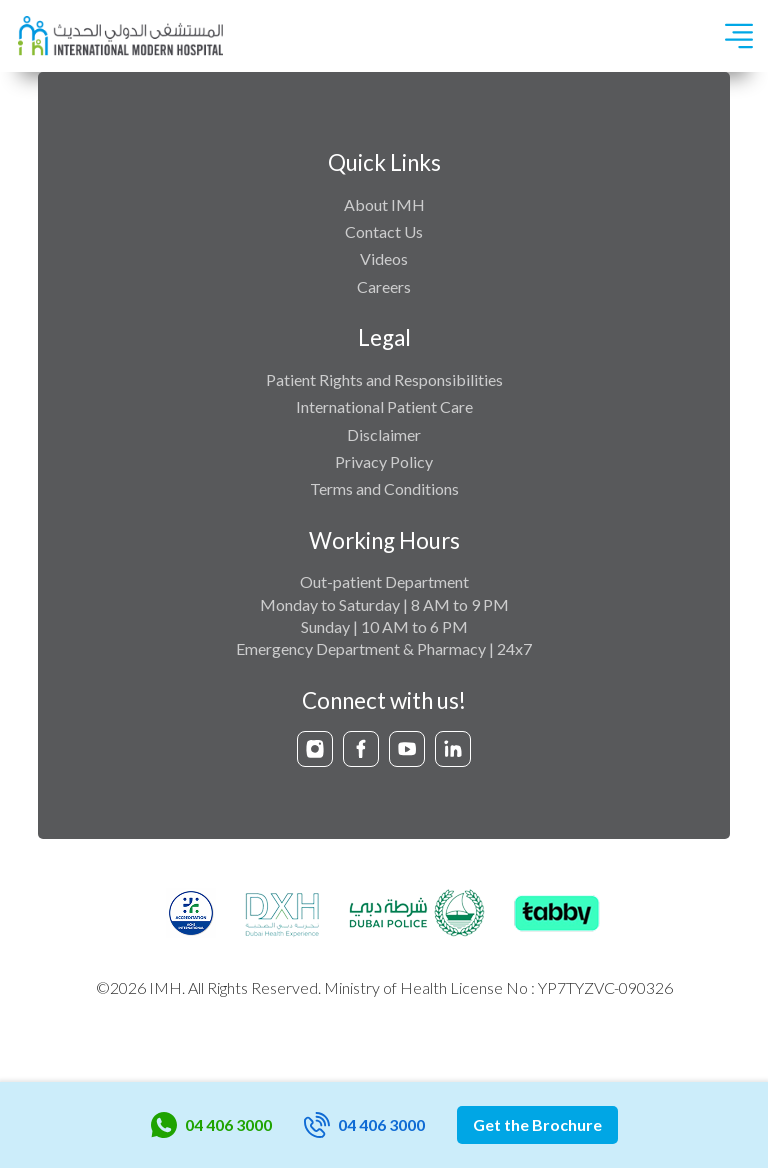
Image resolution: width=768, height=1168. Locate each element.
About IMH (384, 204)
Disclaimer (384, 434)
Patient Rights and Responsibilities (384, 379)
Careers (384, 286)
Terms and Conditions (384, 488)
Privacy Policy (384, 461)
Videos (384, 258)
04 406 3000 (211, 1125)
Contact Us (384, 231)
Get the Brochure (537, 1124)
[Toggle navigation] (739, 36)
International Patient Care (384, 406)
